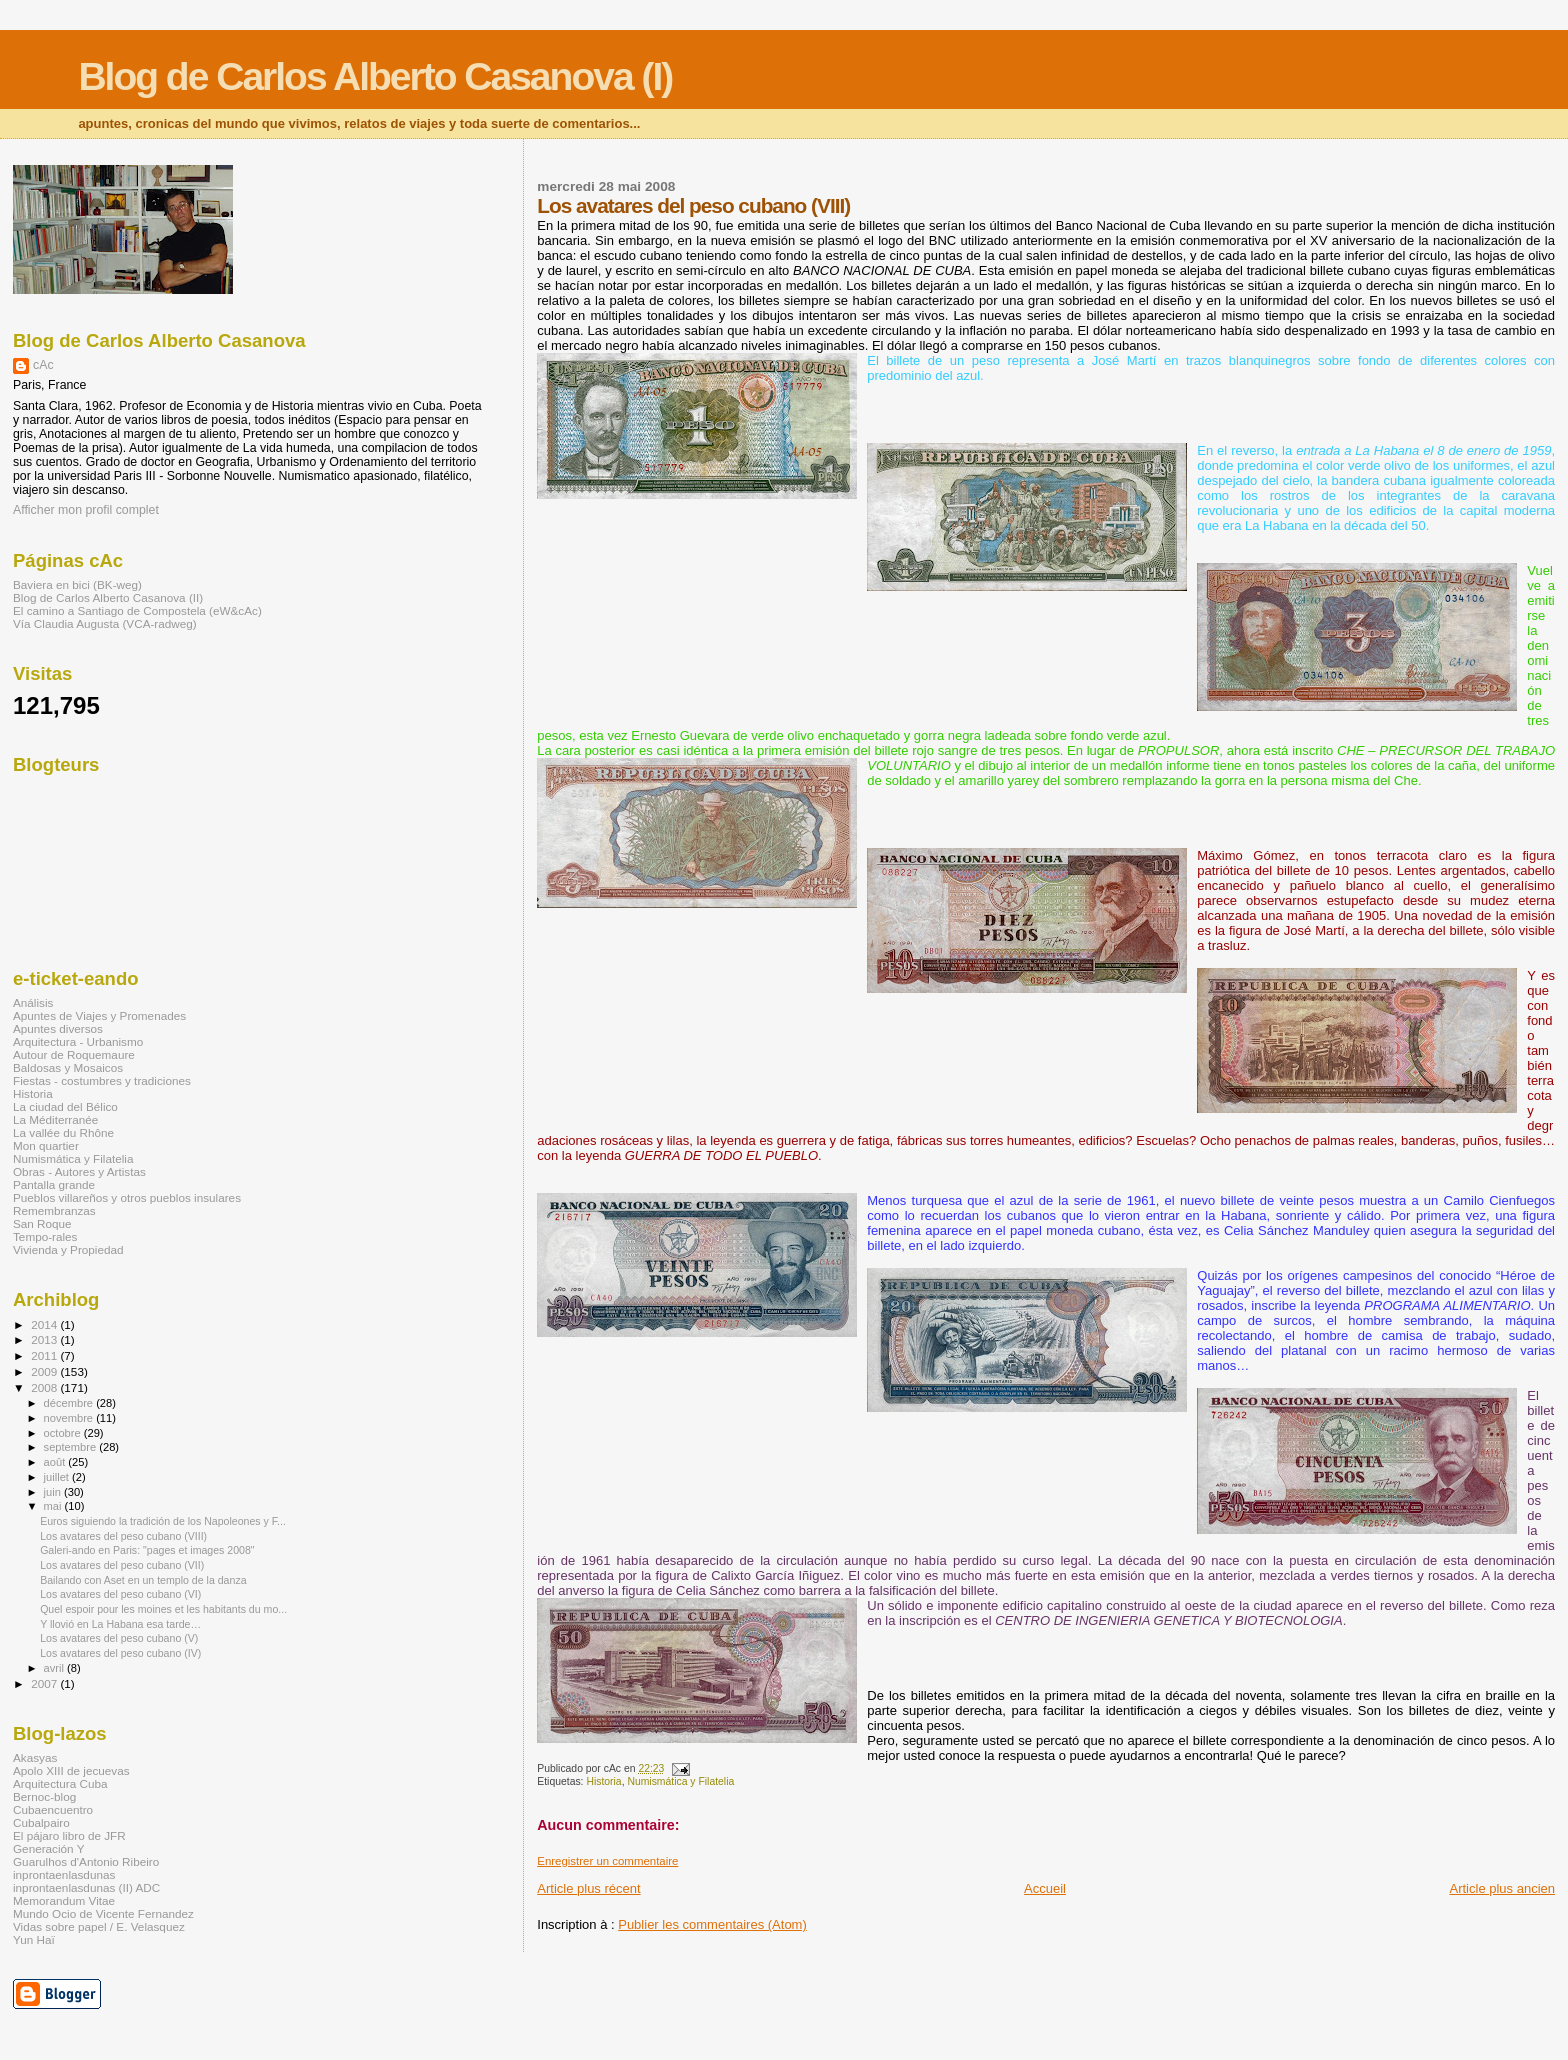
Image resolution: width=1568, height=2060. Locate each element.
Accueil (1045, 1888)
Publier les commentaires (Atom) (712, 1924)
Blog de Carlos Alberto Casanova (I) (375, 76)
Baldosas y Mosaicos (68, 1067)
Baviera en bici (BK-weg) (77, 584)
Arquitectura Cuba (60, 1783)
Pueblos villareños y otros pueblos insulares (127, 1197)
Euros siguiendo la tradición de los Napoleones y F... (163, 1521)
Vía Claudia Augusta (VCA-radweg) (105, 623)
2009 (45, 1371)
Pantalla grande (54, 1184)
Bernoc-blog (44, 1796)
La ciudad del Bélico (65, 1106)
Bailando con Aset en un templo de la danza (143, 1580)
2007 (45, 1683)
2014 (45, 1324)
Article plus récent (588, 1888)
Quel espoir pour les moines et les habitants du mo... (163, 1609)
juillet (58, 1477)
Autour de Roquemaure (74, 1054)
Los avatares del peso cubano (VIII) (123, 1536)
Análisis (33, 1002)
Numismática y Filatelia (680, 1781)
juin (54, 1492)
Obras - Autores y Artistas (79, 1171)
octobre (64, 1433)
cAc (43, 365)
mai (54, 1506)
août (56, 1462)
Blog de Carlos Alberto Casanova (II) (108, 597)
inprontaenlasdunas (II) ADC (86, 1887)
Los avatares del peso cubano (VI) (120, 1594)
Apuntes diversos (58, 1028)
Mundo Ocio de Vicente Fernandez (103, 1913)
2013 (45, 1339)
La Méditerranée (55, 1119)
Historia (603, 1781)
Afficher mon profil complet (86, 510)
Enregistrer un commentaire (607, 1861)
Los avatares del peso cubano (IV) (120, 1653)
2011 (45, 1355)
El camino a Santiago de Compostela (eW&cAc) (137, 610)
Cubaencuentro (53, 1809)
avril (56, 1668)
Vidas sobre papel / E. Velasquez (99, 1926)
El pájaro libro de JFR (69, 1835)
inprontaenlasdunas (64, 1874)
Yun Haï (34, 1939)
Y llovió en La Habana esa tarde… (120, 1624)
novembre (70, 1418)
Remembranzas (54, 1210)
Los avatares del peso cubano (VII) (122, 1565)
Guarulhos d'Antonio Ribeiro (86, 1861)
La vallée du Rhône (63, 1132)
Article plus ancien (1503, 1888)
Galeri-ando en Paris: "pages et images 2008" (147, 1550)
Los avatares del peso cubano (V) (119, 1638)
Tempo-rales (45, 1236)
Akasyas (35, 1757)
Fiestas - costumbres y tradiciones (102, 1080)
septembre (72, 1447)
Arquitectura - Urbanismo (78, 1041)
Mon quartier (46, 1145)
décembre (70, 1403)
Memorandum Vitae (64, 1900)
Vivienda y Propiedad (68, 1249)
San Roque (42, 1223)
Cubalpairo (41, 1822)
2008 (45, 1387)
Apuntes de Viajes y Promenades (99, 1015)
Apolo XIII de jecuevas (71, 1770)
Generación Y (48, 1848)
